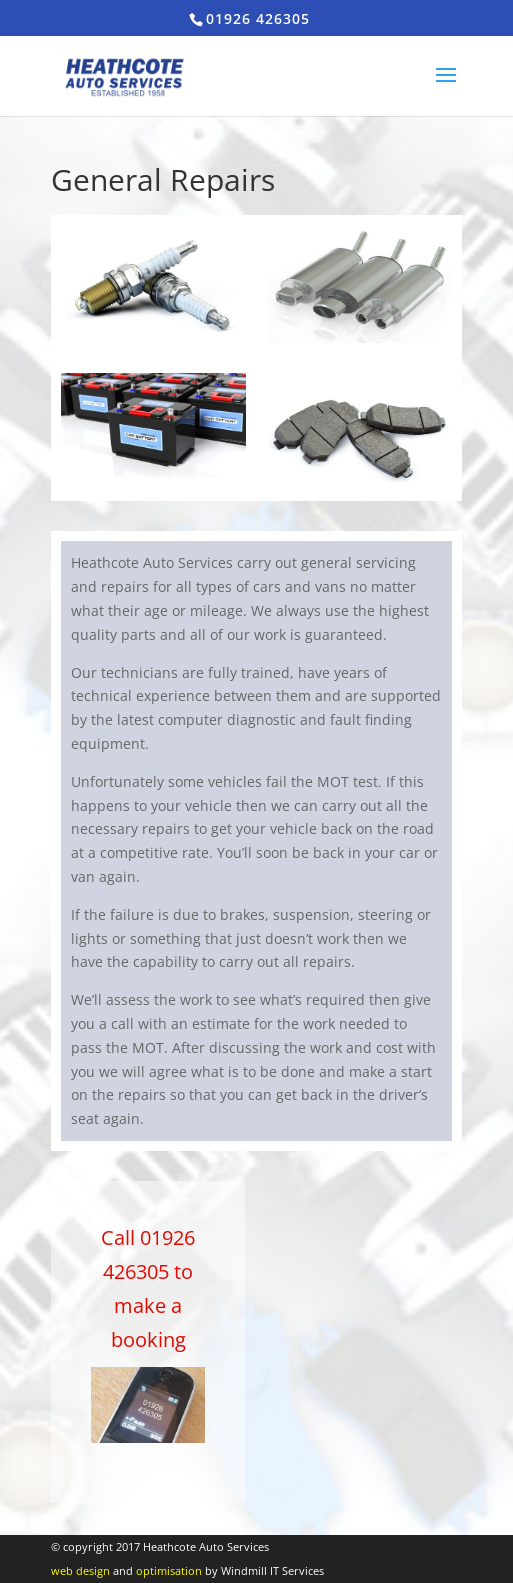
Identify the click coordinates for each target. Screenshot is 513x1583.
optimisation (169, 1570)
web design (80, 1570)
